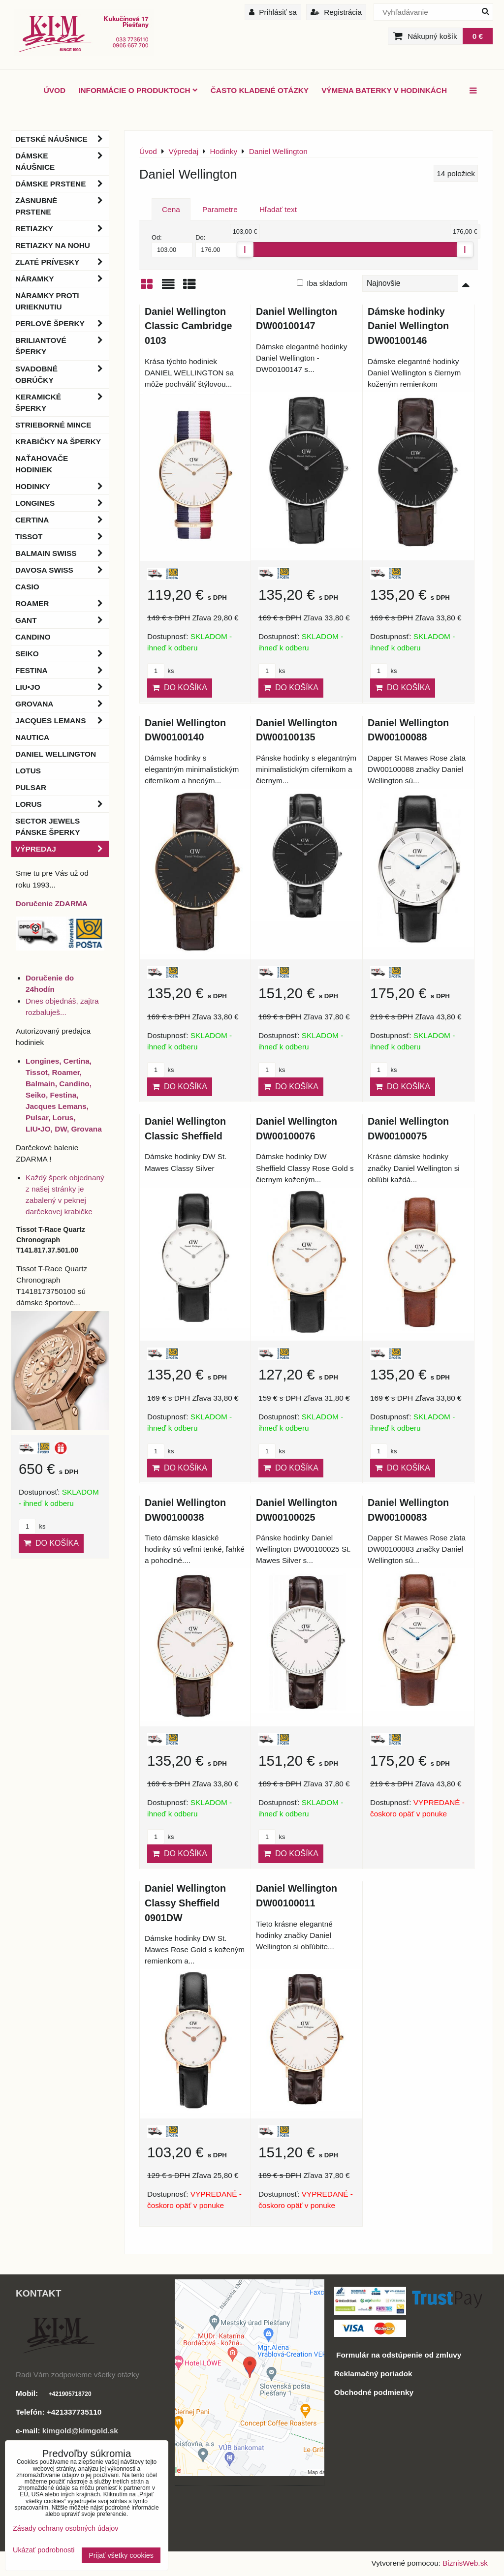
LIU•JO (62, 687)
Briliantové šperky (62, 346)
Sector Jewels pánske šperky (47, 826)
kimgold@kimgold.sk (80, 2430)
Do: (215, 245)
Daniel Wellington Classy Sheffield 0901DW (185, 1903)
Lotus (28, 771)
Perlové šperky (62, 323)
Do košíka (179, 687)
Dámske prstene (62, 184)
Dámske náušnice (62, 161)
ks (160, 671)
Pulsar (30, 787)
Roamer (62, 603)
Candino (33, 637)
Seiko (62, 653)
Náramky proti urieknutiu (47, 301)
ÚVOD (54, 90)
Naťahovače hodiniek (41, 464)
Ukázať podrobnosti (43, 2550)
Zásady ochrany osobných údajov (65, 2528)
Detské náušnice (62, 139)
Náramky (62, 279)
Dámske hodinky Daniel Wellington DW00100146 (408, 326)
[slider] (245, 249)
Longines (62, 503)
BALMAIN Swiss (62, 553)
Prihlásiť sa (273, 12)
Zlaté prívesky (62, 262)
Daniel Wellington (55, 754)
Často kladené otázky (260, 90)
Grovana (62, 704)
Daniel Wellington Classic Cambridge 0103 (188, 326)
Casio (27, 587)
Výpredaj (62, 849)
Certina (62, 520)
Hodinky (62, 486)
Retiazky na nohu (52, 245)
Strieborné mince (53, 425)
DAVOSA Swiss (62, 570)
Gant (62, 620)
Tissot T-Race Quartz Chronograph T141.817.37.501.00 (50, 1240)
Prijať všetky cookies (121, 2555)
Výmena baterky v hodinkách (384, 90)
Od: (172, 245)
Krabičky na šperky (58, 441)
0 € (477, 36)
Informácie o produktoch (138, 90)
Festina (62, 670)
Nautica (32, 737)
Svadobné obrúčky (62, 374)
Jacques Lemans (62, 720)
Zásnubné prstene (62, 206)
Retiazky (62, 228)
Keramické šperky (62, 402)
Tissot (62, 536)
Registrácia (336, 12)
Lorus (62, 804)
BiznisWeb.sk (465, 2563)
